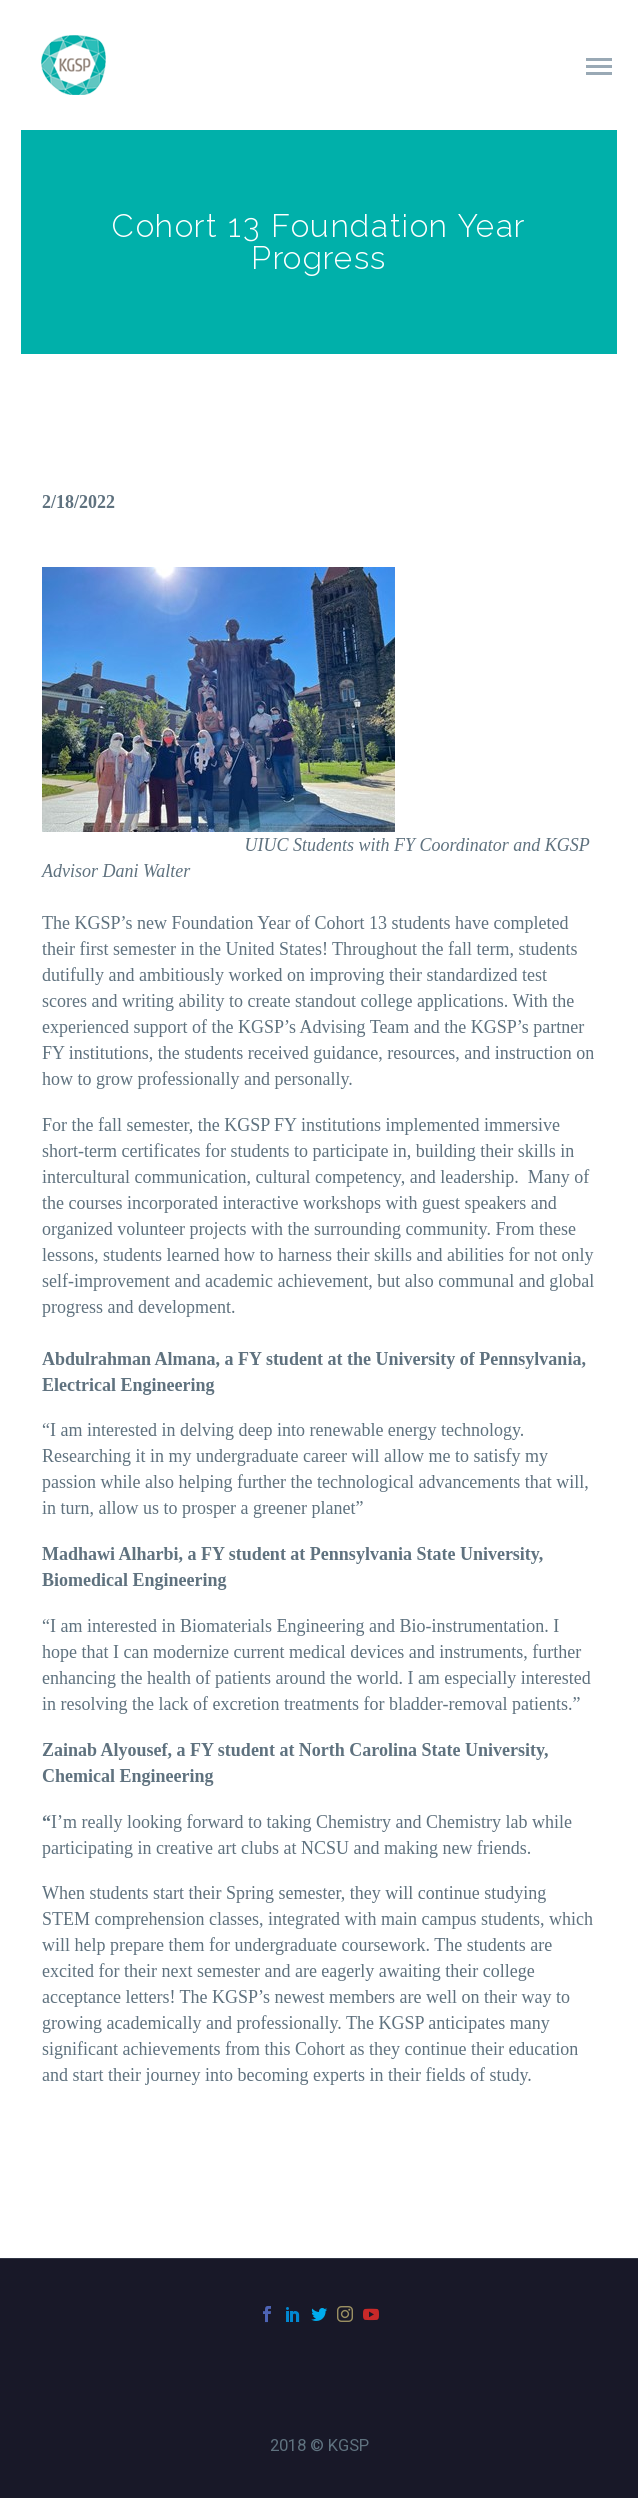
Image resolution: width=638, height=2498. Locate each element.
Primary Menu (599, 66)
